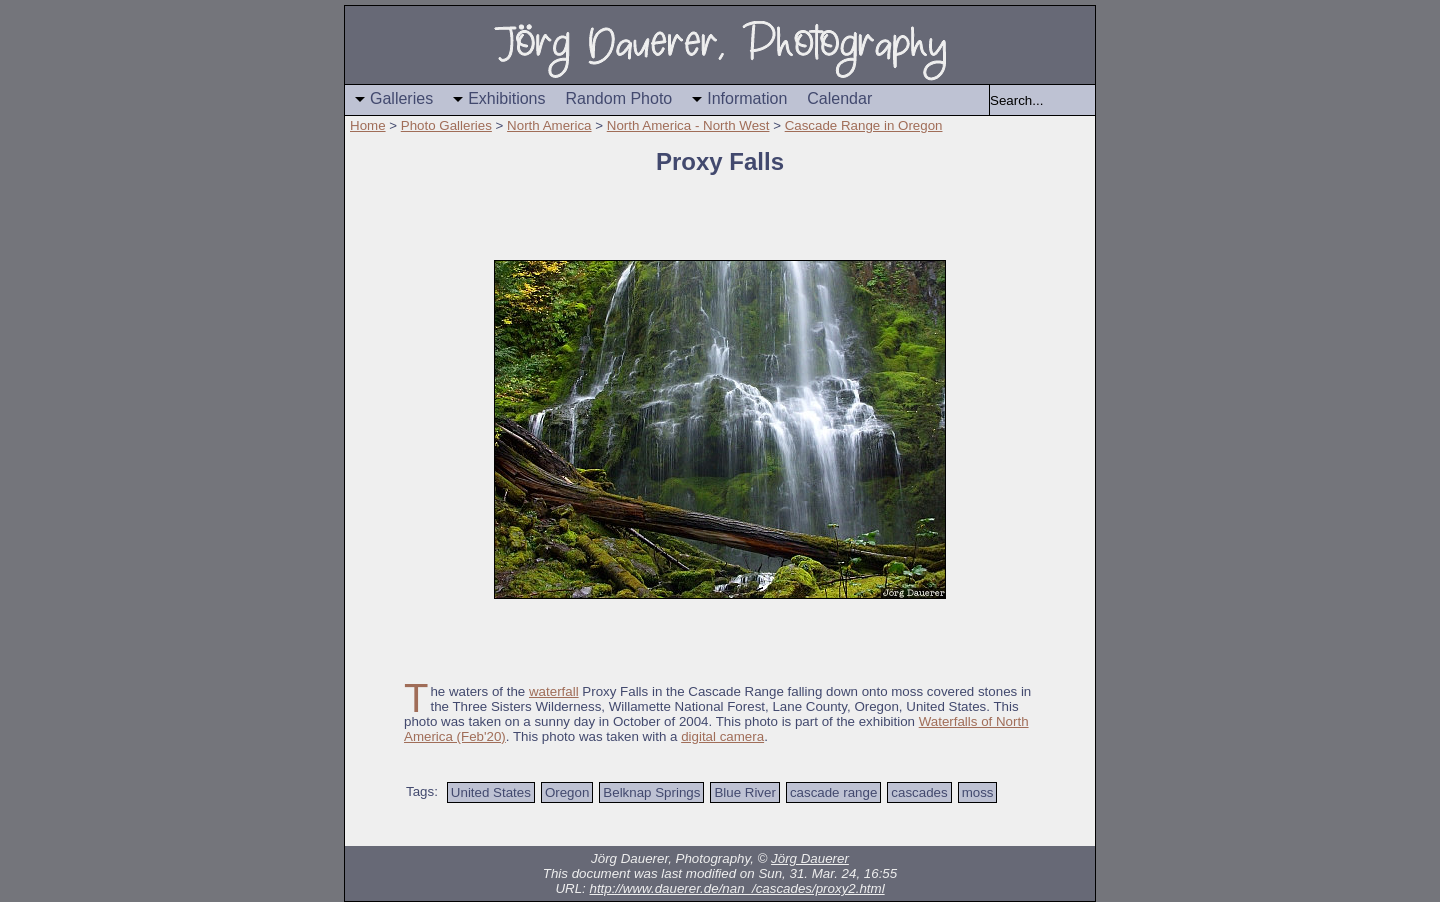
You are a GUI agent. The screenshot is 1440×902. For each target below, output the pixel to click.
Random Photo (619, 98)
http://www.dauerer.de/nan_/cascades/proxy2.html (736, 888)
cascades (919, 792)
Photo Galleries (446, 125)
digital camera (722, 736)
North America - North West (688, 125)
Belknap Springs (651, 792)
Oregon (567, 792)
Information (747, 98)
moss (978, 792)
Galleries (401, 98)
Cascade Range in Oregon (864, 125)
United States (491, 792)
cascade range (833, 792)
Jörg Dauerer (810, 858)
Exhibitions (506, 98)
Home (368, 125)
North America (549, 125)
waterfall (554, 691)
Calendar (839, 98)
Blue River (744, 792)
